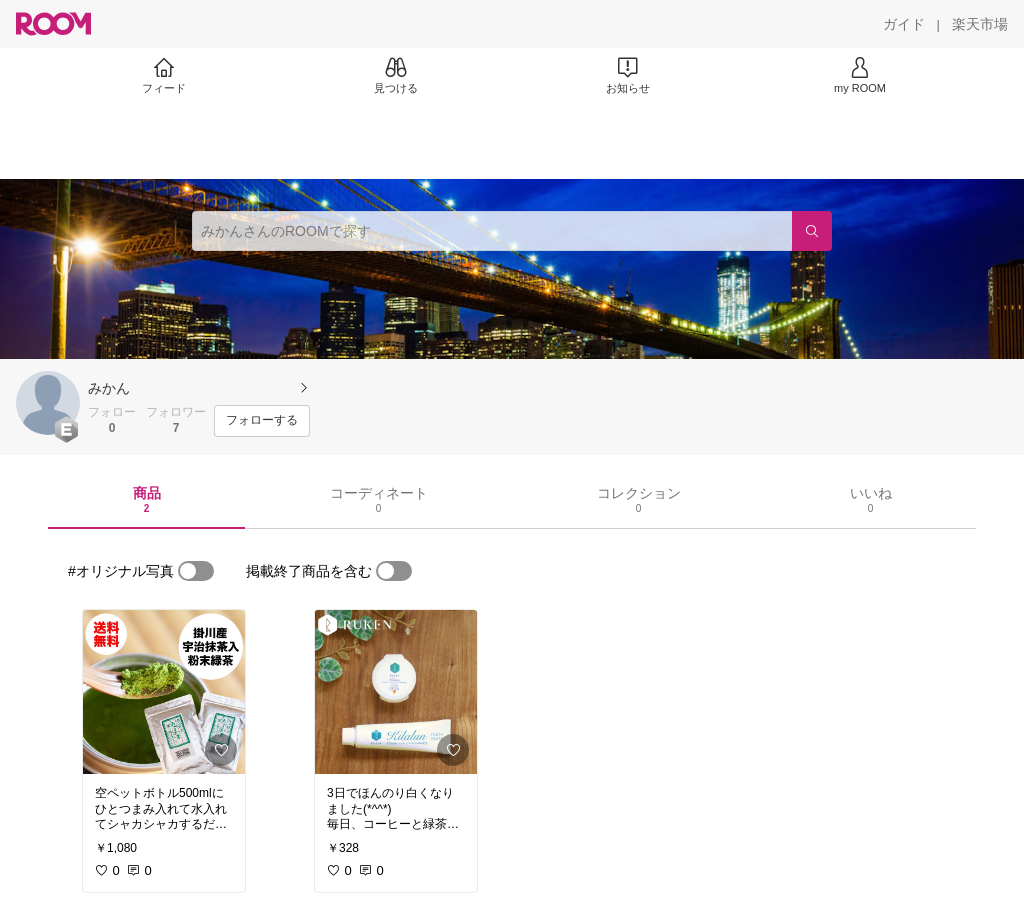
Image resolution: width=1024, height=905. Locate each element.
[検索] (812, 231)
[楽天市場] (980, 24)
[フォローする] (262, 421)
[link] (164, 692)
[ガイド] (904, 24)
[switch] (196, 571)
